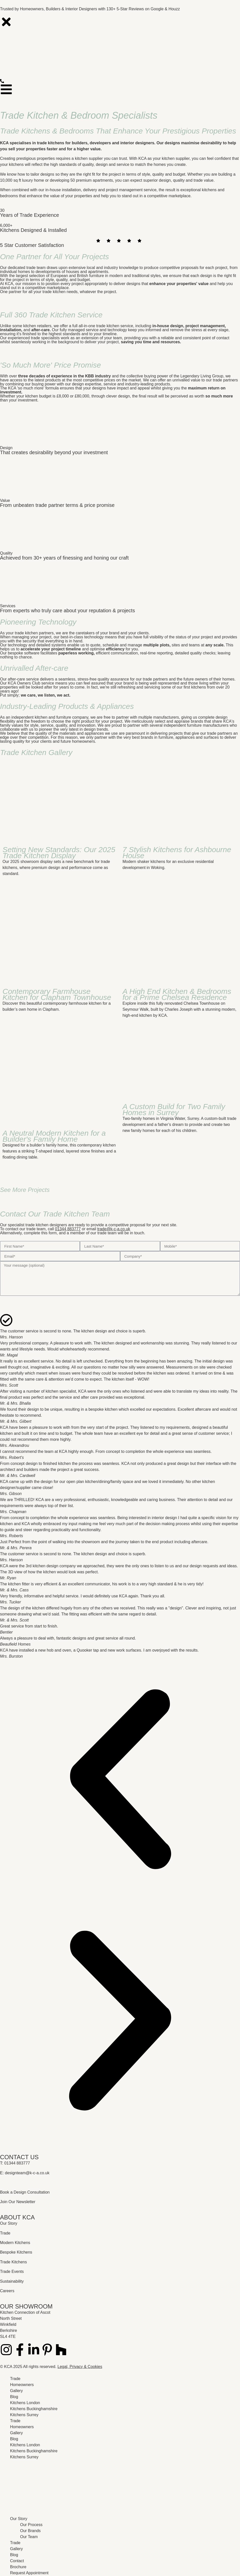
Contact (17, 2561)
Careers (7, 2291)
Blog (14, 2397)
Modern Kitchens (15, 2243)
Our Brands (30, 2531)
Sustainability (12, 2281)
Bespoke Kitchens (16, 2252)
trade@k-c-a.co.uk (113, 1229)
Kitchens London (25, 2403)
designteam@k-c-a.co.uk (27, 2173)
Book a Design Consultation (25, 2192)
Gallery (16, 2391)
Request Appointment (29, 2573)
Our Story (8, 2223)
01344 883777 (68, 1229)
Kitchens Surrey (24, 2415)
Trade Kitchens (13, 2262)
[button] (120, 1780)
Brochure (18, 2567)
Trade (5, 2233)
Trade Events (12, 2271)
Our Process (31, 2525)
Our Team (29, 2537)
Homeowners (22, 2385)
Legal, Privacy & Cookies (80, 2366)
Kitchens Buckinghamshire (34, 2409)
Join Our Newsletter (17, 2202)
